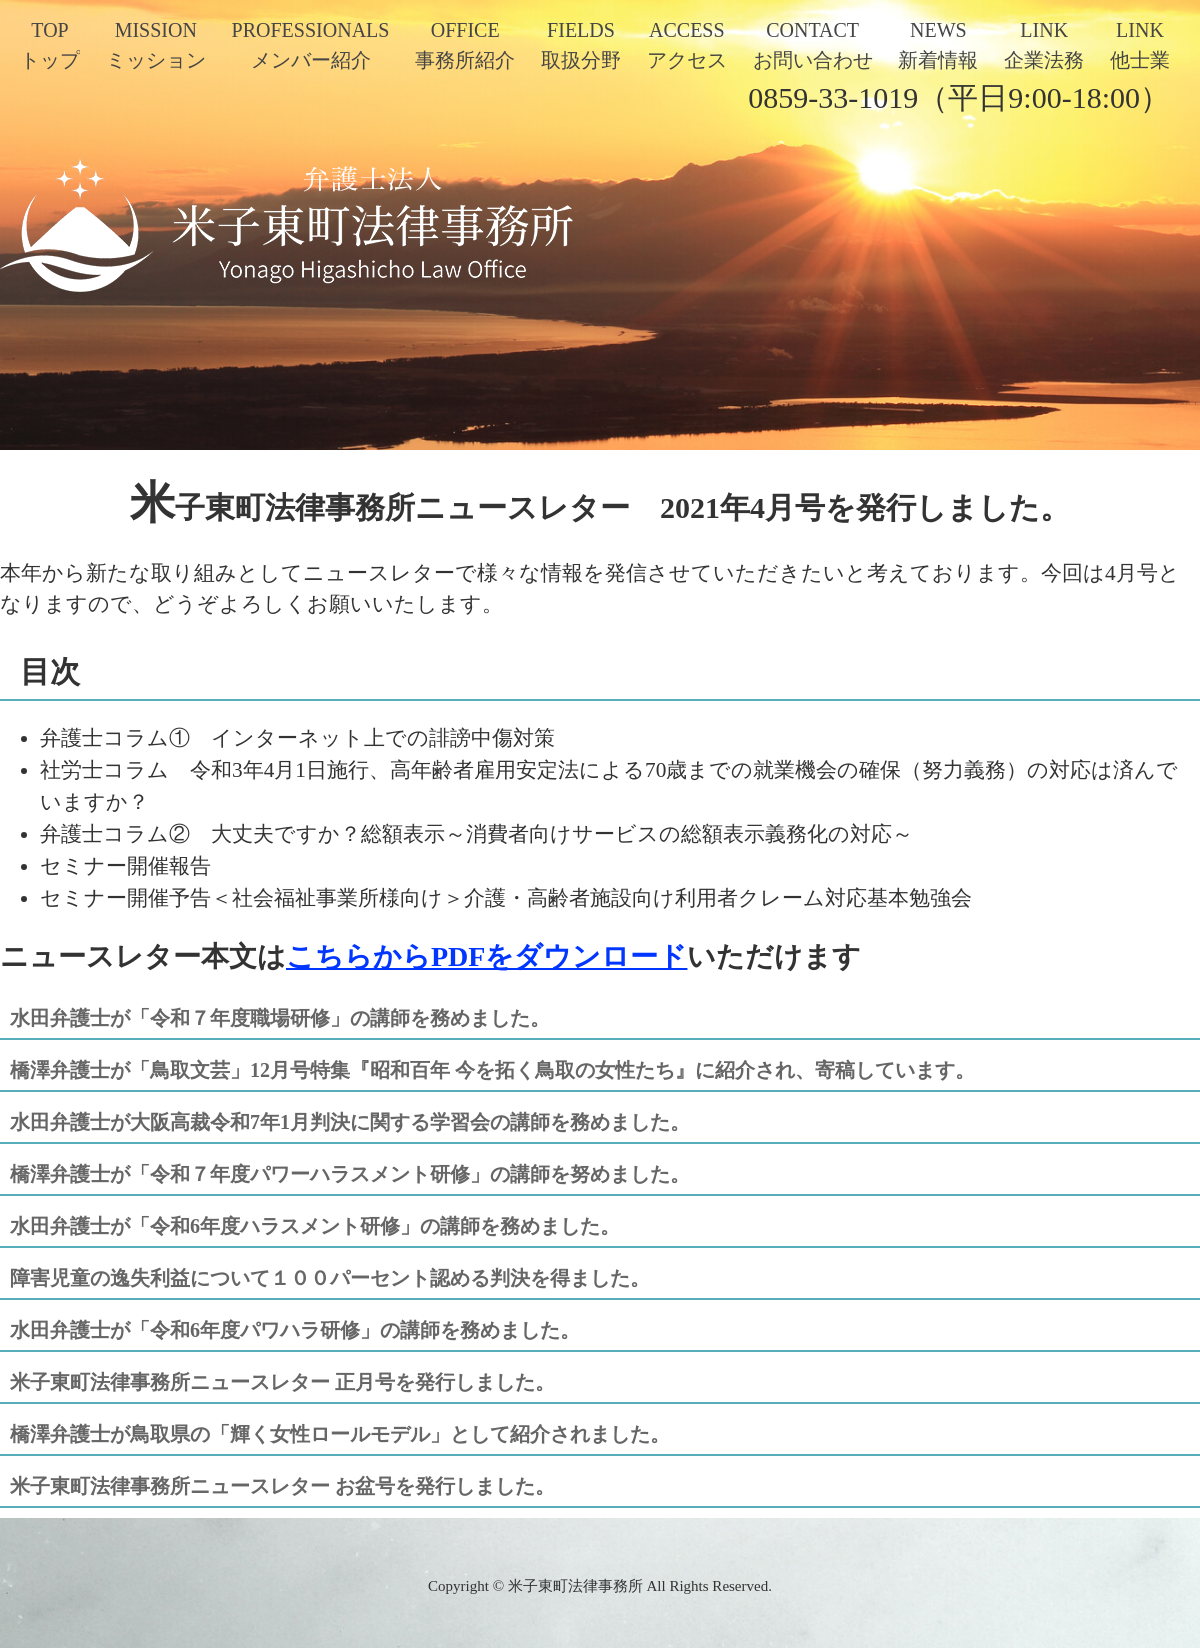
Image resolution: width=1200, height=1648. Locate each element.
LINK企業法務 (1044, 45)
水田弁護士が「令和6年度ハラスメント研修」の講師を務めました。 (315, 1226)
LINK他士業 (1140, 45)
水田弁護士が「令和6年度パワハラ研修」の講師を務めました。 (295, 1330)
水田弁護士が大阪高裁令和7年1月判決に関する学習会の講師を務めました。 (350, 1122)
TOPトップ (50, 45)
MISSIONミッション (156, 45)
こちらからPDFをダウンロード (486, 956)
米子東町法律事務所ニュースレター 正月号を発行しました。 (282, 1382)
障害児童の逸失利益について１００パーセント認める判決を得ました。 (330, 1278)
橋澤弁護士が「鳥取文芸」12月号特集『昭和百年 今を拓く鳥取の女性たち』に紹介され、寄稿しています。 (492, 1070)
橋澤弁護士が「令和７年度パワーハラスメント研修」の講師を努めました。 (350, 1174)
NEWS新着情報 (938, 45)
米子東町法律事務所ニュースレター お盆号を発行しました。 (282, 1486)
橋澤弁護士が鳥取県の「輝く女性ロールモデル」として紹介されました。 (340, 1434)
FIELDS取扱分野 (581, 45)
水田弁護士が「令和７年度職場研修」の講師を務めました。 (280, 1018)
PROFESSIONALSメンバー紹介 (311, 45)
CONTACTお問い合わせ (813, 45)
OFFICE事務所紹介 (465, 45)
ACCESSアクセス (687, 45)
